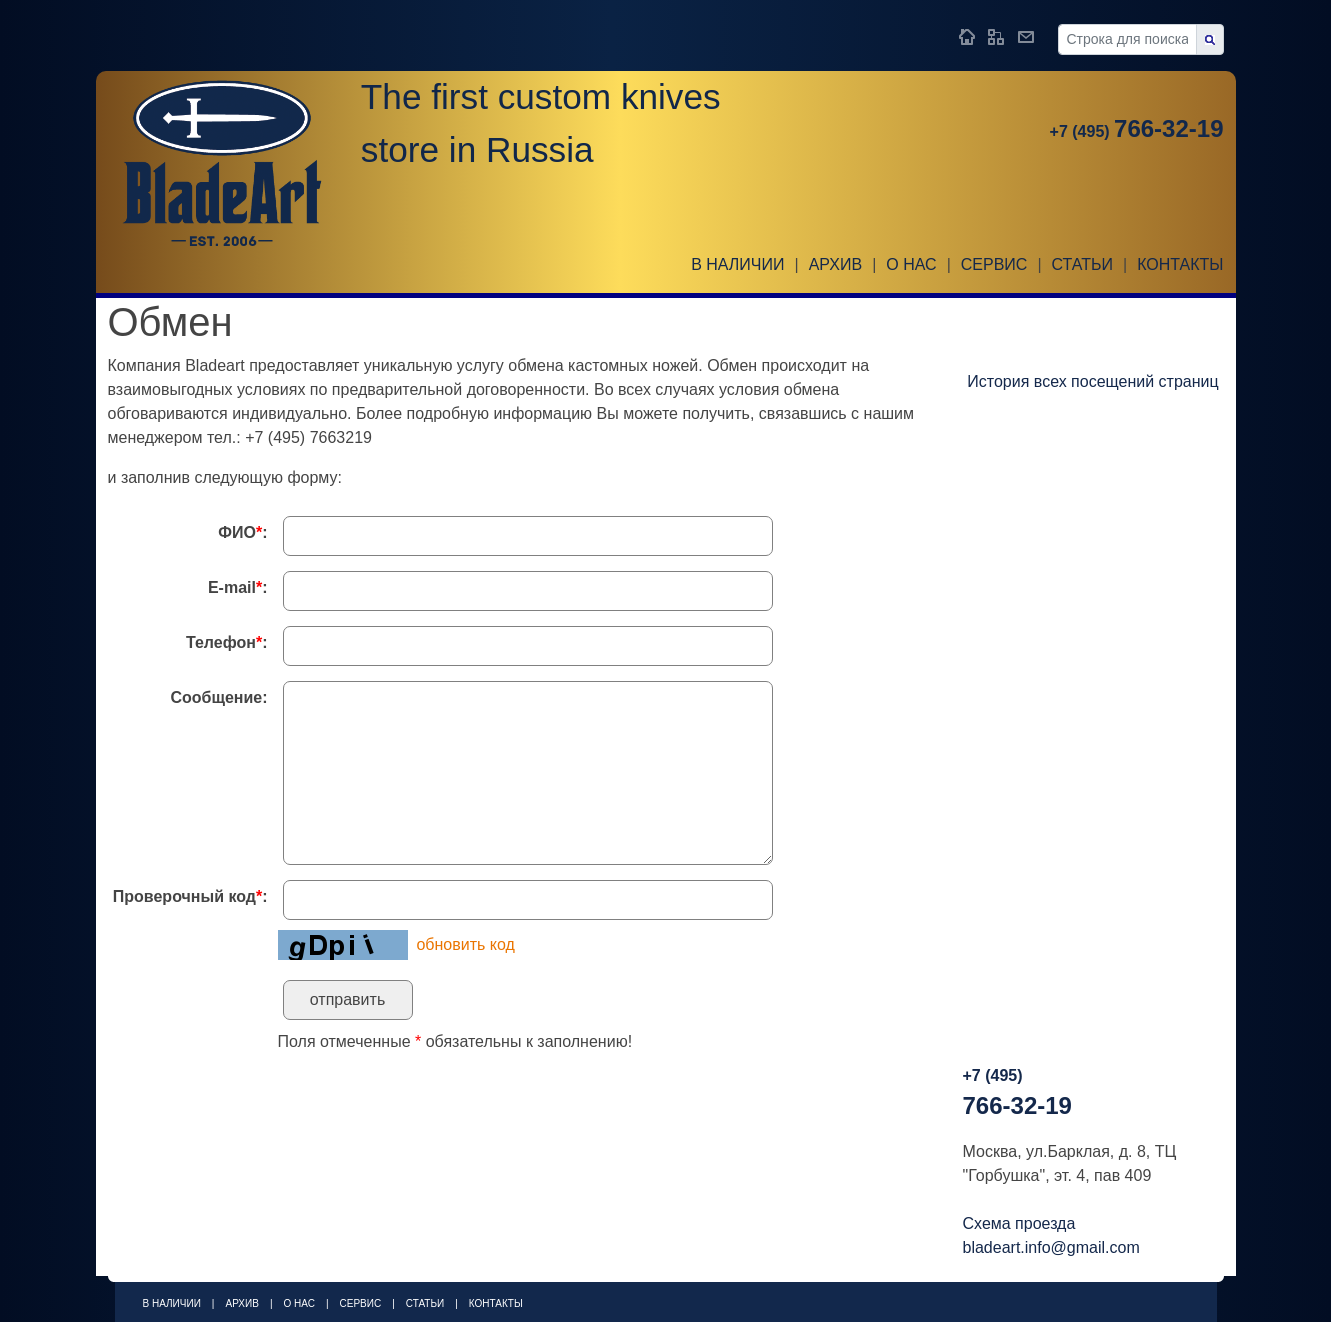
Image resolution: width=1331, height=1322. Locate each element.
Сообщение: (218, 697)
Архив (835, 264)
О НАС (911, 264)
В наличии (737, 264)
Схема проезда (1019, 1223)
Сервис (994, 264)
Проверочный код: (190, 896)
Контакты (1180, 264)
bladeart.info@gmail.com (1051, 1247)
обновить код (465, 944)
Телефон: (227, 642)
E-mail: (238, 587)
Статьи (1082, 264)
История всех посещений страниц (1092, 381)
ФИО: (242, 532)
